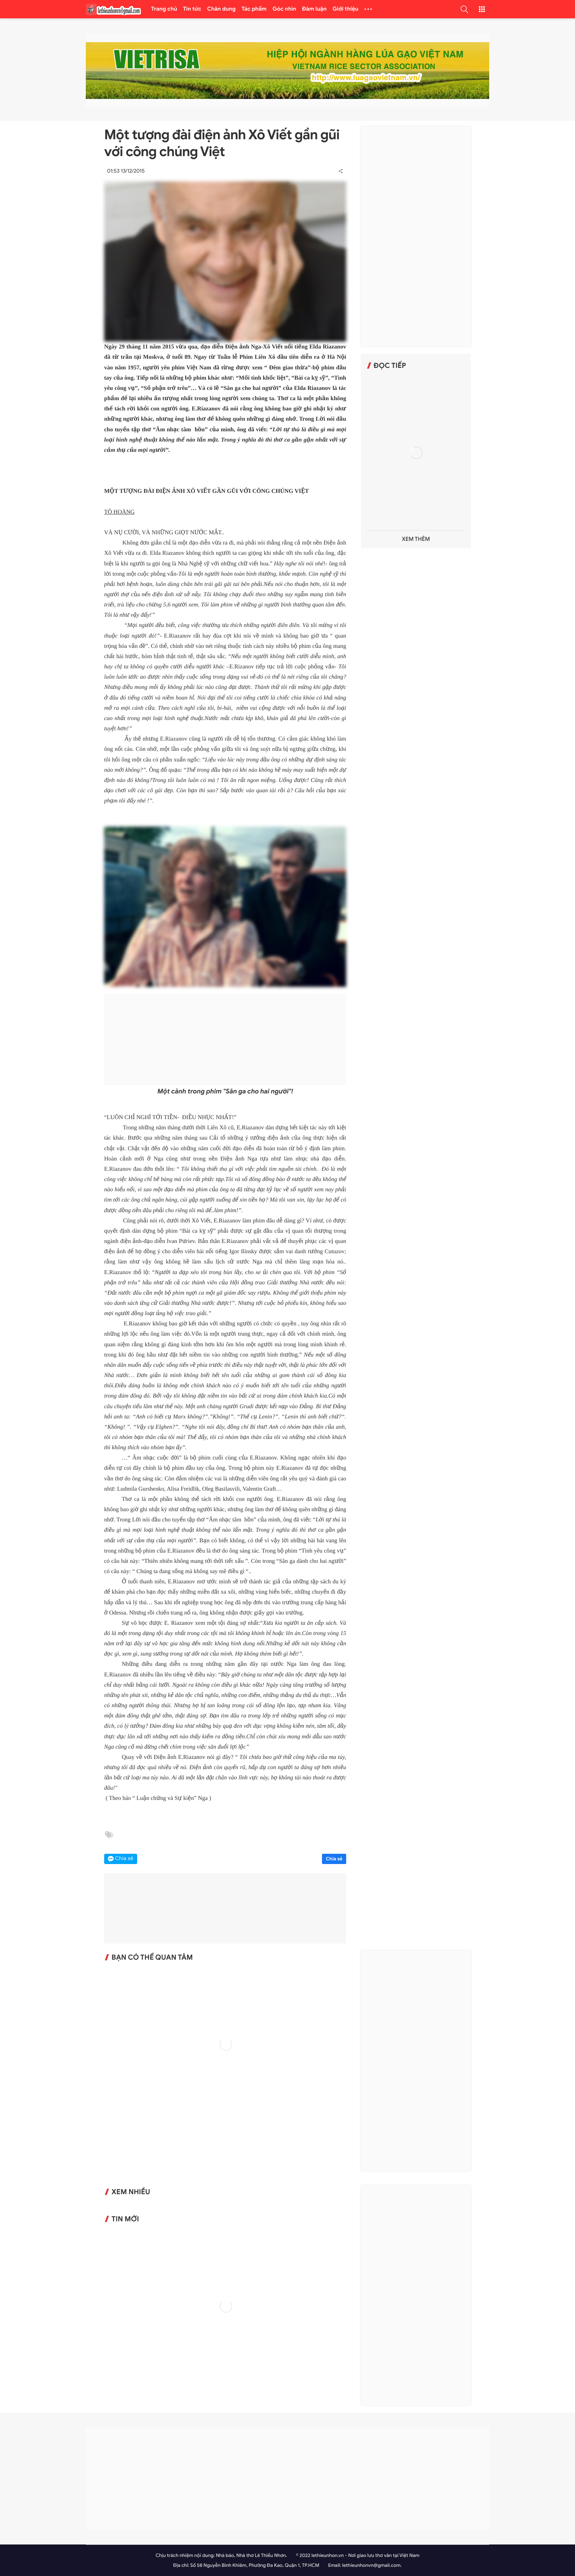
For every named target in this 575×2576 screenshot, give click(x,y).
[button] (464, 9)
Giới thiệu (346, 9)
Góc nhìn (284, 9)
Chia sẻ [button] (124, 1859)
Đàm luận (314, 9)
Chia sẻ (334, 1859)
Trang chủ (164, 9)
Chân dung (221, 9)
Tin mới (125, 2219)
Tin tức (192, 9)
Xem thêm (416, 539)
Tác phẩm (254, 9)
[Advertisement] (225, 1039)
